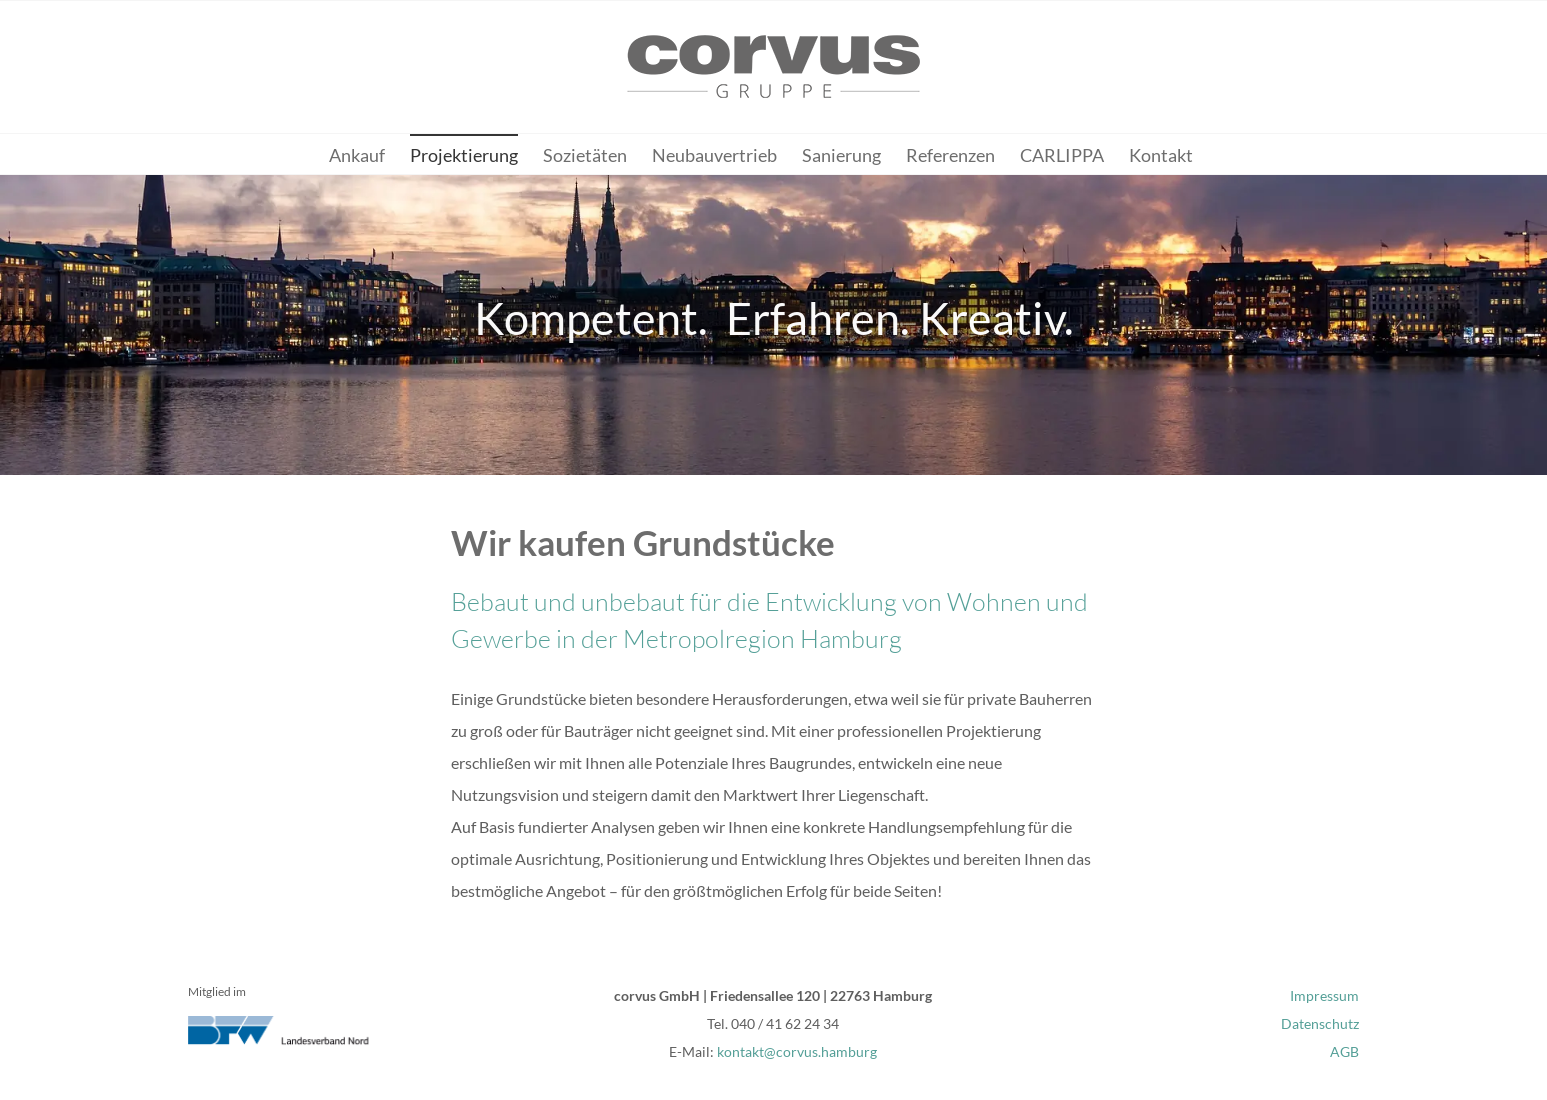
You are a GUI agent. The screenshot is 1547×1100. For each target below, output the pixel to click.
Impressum (1324, 995)
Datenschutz (1320, 1023)
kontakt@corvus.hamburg (797, 1051)
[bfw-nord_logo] (288, 1023)
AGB (1344, 1051)
